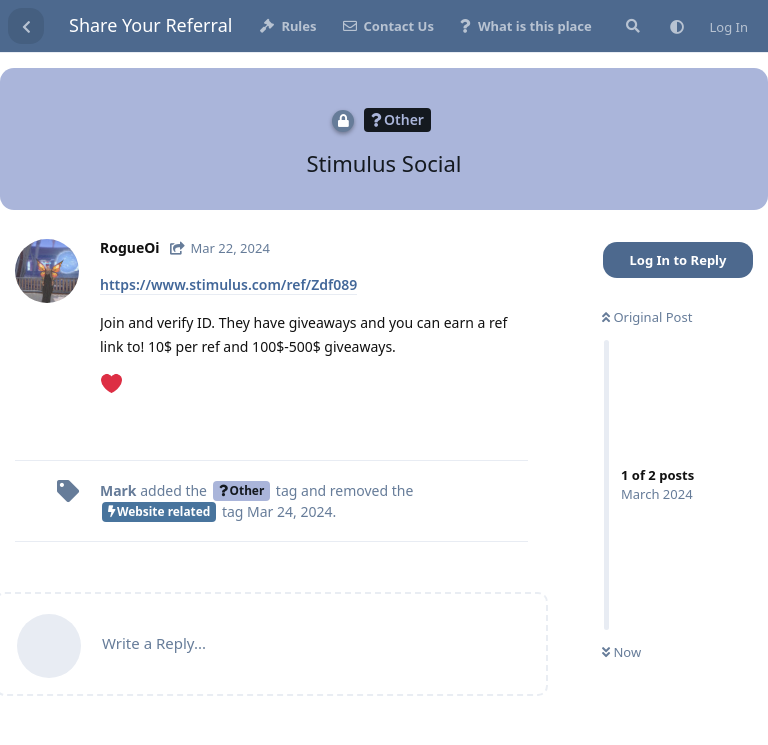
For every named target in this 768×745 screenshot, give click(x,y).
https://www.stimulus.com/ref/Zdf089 (228, 284)
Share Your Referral (150, 25)
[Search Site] (631, 26)
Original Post (647, 317)
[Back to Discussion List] (26, 26)
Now (621, 652)
